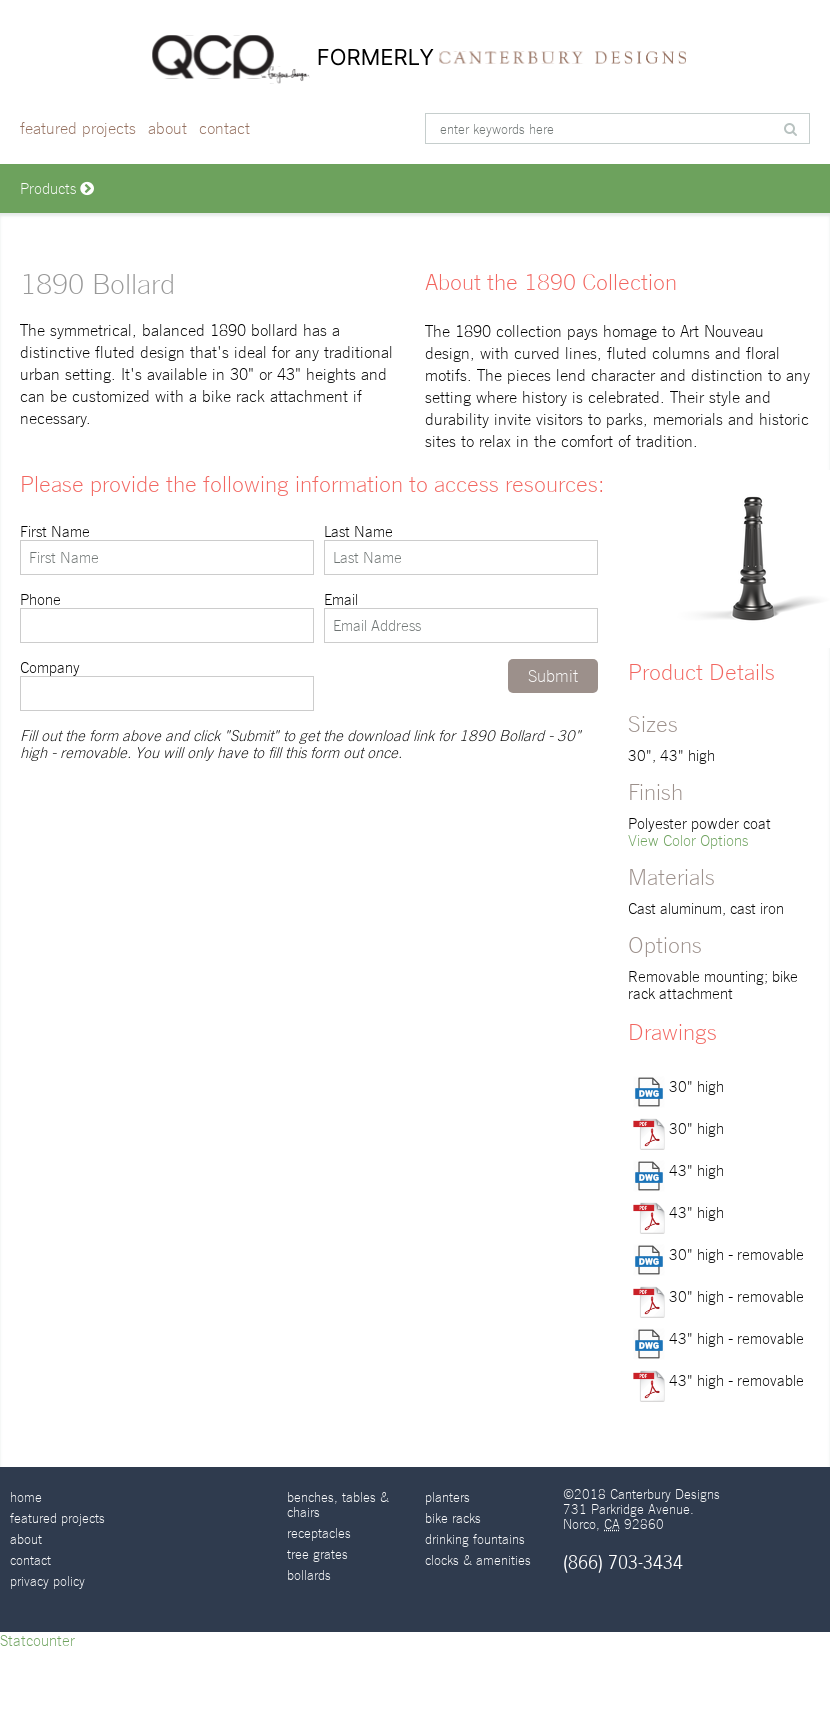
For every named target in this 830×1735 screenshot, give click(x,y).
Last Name (461, 549)
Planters (447, 1497)
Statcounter (37, 1640)
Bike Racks (453, 1518)
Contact (224, 128)
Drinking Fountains (475, 1539)
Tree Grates (317, 1554)
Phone (167, 617)
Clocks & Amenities (478, 1560)
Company (167, 685)
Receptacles (319, 1533)
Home (26, 1497)
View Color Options (688, 840)
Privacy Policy (47, 1581)
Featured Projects (78, 128)
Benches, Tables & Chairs (338, 1505)
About (167, 128)
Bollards (309, 1575)
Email (461, 617)
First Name (167, 549)
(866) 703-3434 (623, 1562)
